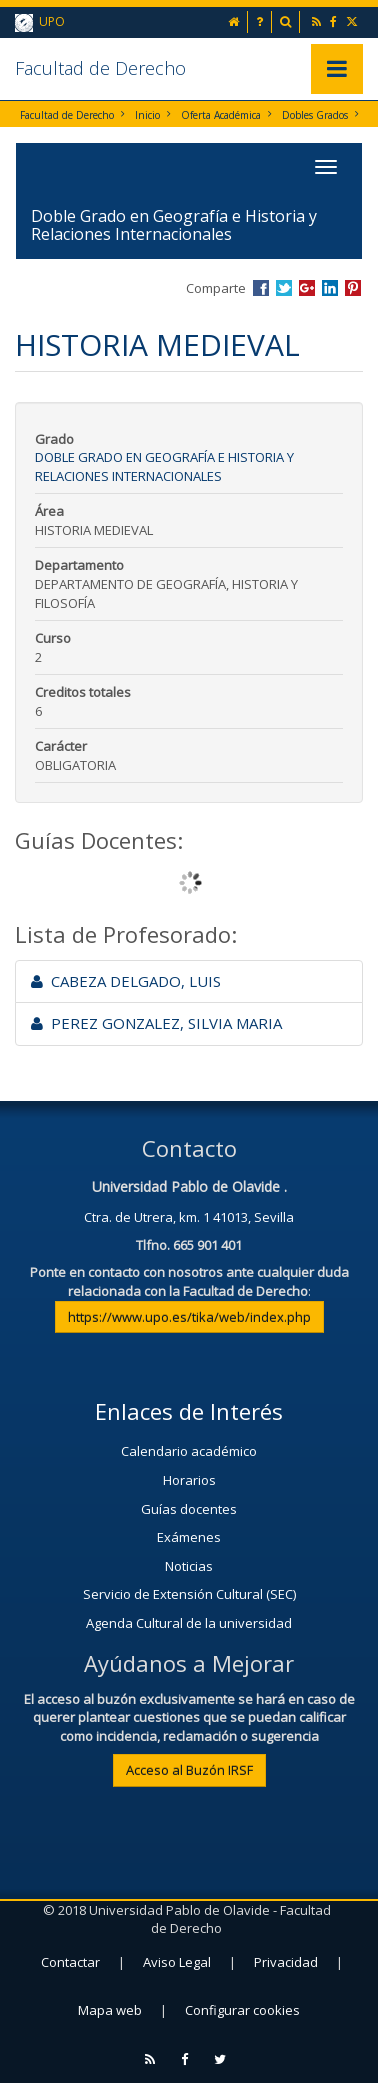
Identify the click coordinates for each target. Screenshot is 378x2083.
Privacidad (286, 1962)
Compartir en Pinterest (353, 288)
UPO (40, 22)
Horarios (189, 1480)
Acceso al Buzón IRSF (189, 1770)
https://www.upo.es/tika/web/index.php (189, 1317)
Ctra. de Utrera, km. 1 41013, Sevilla (189, 1217)
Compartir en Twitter (284, 288)
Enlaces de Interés (189, 1411)
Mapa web (110, 2010)
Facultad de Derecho (100, 68)
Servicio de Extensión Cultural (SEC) (189, 1594)
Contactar (70, 1962)
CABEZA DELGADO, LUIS (126, 981)
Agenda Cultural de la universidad (189, 1623)
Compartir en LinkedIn (330, 288)
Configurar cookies (242, 2010)
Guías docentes (189, 1509)
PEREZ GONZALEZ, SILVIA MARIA (156, 1023)
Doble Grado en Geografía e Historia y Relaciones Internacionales (164, 466)
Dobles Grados (315, 115)
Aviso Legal (177, 1962)
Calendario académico (189, 1451)
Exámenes (189, 1537)
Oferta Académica (221, 115)
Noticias (189, 1566)
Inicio (147, 115)
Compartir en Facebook (261, 288)
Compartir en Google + (307, 288)
